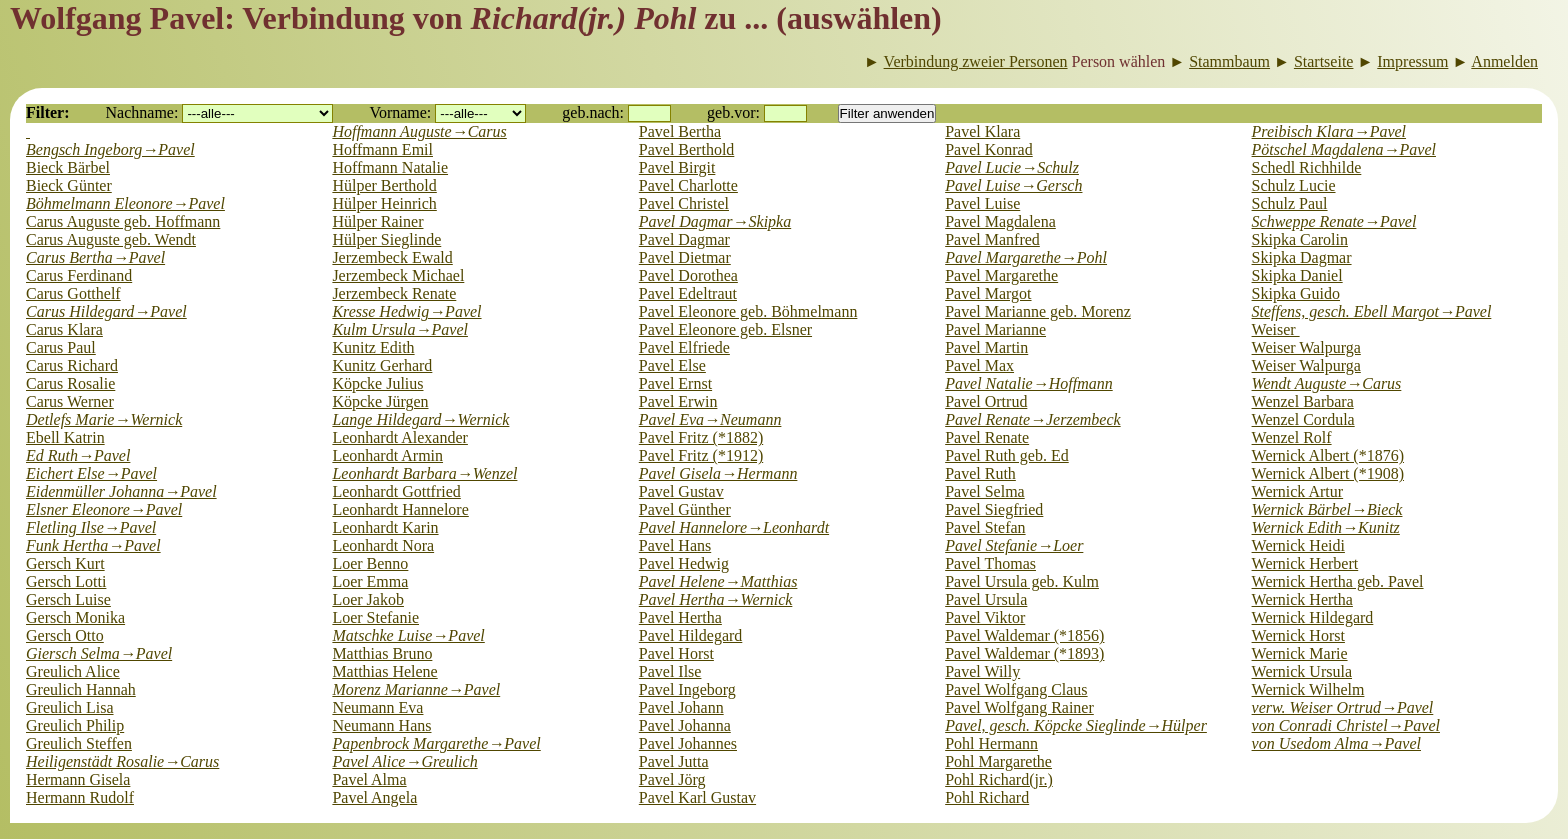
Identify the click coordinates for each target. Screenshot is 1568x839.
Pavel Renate (987, 437)
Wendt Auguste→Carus (1327, 383)
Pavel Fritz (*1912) (701, 455)
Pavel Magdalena (1000, 221)
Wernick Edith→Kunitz (1326, 527)
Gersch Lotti (66, 581)
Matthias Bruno (382, 653)
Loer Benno (370, 563)
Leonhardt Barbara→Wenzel (424, 473)
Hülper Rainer (377, 221)
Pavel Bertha (680, 131)
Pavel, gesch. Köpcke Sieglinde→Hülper (1076, 725)
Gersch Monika (75, 617)
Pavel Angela (374, 797)
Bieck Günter (69, 185)
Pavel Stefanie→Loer (1014, 545)
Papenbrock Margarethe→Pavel (436, 743)
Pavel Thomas (990, 563)
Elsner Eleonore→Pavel (104, 509)
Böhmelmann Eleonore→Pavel (125, 203)
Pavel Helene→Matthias (718, 581)
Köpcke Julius (377, 383)
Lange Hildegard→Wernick (420, 419)
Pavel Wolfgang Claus (1016, 689)
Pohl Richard (987, 797)
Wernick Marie (1300, 653)
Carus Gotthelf (73, 293)
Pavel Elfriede (684, 347)
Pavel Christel (684, 203)
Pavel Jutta (674, 761)
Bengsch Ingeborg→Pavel (110, 149)
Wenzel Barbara (1303, 401)
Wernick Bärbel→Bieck (1327, 509)
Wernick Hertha (1302, 599)
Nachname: (142, 112)
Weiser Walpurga (1306, 347)
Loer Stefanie (375, 617)
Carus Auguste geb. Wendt (111, 239)
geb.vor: (733, 112)
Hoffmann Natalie (390, 167)
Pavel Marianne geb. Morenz (1038, 311)
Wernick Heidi (1298, 545)
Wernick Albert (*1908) (1328, 473)
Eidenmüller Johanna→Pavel (121, 491)
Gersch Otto (65, 635)
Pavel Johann (681, 707)
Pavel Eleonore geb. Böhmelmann (748, 311)
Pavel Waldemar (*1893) (1024, 653)
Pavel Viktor (985, 617)
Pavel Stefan (985, 527)
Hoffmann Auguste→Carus (419, 131)
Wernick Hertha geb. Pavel (1338, 581)
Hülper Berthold (384, 185)
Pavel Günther (685, 509)
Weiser (1276, 329)
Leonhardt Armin (387, 455)
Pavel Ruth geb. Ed (1007, 455)
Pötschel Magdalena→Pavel (1344, 149)
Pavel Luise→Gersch (1013, 185)
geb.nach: (593, 112)
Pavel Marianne (995, 329)
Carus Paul (61, 347)
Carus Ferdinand (79, 275)
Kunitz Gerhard (382, 365)
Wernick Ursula (1302, 671)
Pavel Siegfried (994, 509)
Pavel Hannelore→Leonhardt (734, 527)
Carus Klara (64, 329)
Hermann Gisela (78, 779)
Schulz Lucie (1294, 185)
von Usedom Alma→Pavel (1336, 743)
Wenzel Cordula (1303, 419)
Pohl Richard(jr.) (999, 779)
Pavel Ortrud (986, 401)
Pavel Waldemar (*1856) (1024, 635)
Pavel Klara (982, 131)
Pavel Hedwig (684, 563)
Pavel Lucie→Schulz (1012, 167)
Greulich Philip (75, 725)
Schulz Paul (1290, 203)
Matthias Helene (384, 671)
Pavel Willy (982, 671)
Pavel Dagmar (684, 239)
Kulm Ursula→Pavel (400, 329)
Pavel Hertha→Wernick (716, 599)
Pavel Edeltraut (688, 293)
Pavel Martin (986, 347)
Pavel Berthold (687, 149)
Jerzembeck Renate (394, 293)
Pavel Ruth (980, 473)
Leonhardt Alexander (400, 437)
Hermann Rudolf (80, 797)
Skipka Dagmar (1302, 257)
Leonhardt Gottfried (396, 491)
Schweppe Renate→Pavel (1334, 221)
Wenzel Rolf (1292, 437)
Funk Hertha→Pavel (93, 545)
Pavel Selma (985, 491)
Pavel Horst (676, 653)
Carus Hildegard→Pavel (106, 311)
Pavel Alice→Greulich (404, 761)
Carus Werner (70, 401)
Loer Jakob (368, 599)
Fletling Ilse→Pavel (91, 527)
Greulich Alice (73, 671)
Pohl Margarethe (998, 761)
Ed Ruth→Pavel (78, 455)
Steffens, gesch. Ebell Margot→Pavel (1372, 311)
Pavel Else (672, 365)
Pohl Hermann (991, 743)
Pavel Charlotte (688, 185)
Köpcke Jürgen (380, 401)
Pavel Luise (982, 203)
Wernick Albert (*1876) (1328, 455)
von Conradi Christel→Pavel (1346, 725)
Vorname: (400, 112)
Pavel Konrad (989, 149)
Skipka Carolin (1300, 239)
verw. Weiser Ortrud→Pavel (1343, 707)
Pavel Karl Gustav (697, 797)
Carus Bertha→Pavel (95, 257)
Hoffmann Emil (382, 149)
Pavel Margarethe (1001, 275)
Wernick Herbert (1305, 563)
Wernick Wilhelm (1308, 689)
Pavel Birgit (677, 167)
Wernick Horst (1298, 635)
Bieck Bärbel (68, 167)
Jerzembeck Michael (398, 275)
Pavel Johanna (685, 725)
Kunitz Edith (373, 347)
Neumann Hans (381, 725)
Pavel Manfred (992, 239)
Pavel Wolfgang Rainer (1019, 707)
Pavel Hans (675, 545)
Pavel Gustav (681, 491)
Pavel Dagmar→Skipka (715, 221)
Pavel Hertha (680, 617)
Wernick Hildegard (1313, 617)
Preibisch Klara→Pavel (1329, 131)
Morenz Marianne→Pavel (416, 689)
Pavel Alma (369, 779)
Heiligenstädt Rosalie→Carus (122, 761)
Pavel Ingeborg (687, 689)
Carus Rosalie (70, 383)
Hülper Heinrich (384, 203)
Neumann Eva (377, 707)
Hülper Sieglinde (386, 239)
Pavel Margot (988, 293)
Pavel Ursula (986, 599)
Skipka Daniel (1297, 275)
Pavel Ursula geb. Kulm (1022, 581)
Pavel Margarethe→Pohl (1026, 257)
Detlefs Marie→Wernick (104, 419)
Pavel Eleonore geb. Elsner (725, 329)
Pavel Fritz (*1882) (701, 437)
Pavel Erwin (678, 401)
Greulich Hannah (81, 689)
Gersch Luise (68, 599)
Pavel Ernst (675, 383)
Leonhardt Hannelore (400, 509)
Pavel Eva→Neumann (710, 419)
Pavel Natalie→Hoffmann (1029, 383)
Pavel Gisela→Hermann (718, 473)
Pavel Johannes (688, 743)
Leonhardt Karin (385, 527)
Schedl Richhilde (1307, 167)
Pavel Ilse (670, 671)
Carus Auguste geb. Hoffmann (123, 221)
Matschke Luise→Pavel (408, 635)
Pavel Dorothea (688, 275)
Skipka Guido (1296, 293)
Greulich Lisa (70, 707)
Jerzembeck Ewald (392, 257)
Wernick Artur (1298, 491)
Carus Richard (72, 365)
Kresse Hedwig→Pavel (406, 311)
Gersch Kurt (65, 563)
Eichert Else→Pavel (91, 473)
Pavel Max (979, 365)
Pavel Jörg (672, 779)
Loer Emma (370, 581)
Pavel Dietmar (685, 257)
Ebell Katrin (65, 437)
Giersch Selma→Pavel (99, 653)
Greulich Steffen (79, 743)
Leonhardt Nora (383, 545)
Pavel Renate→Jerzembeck (1032, 419)
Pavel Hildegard (691, 635)
